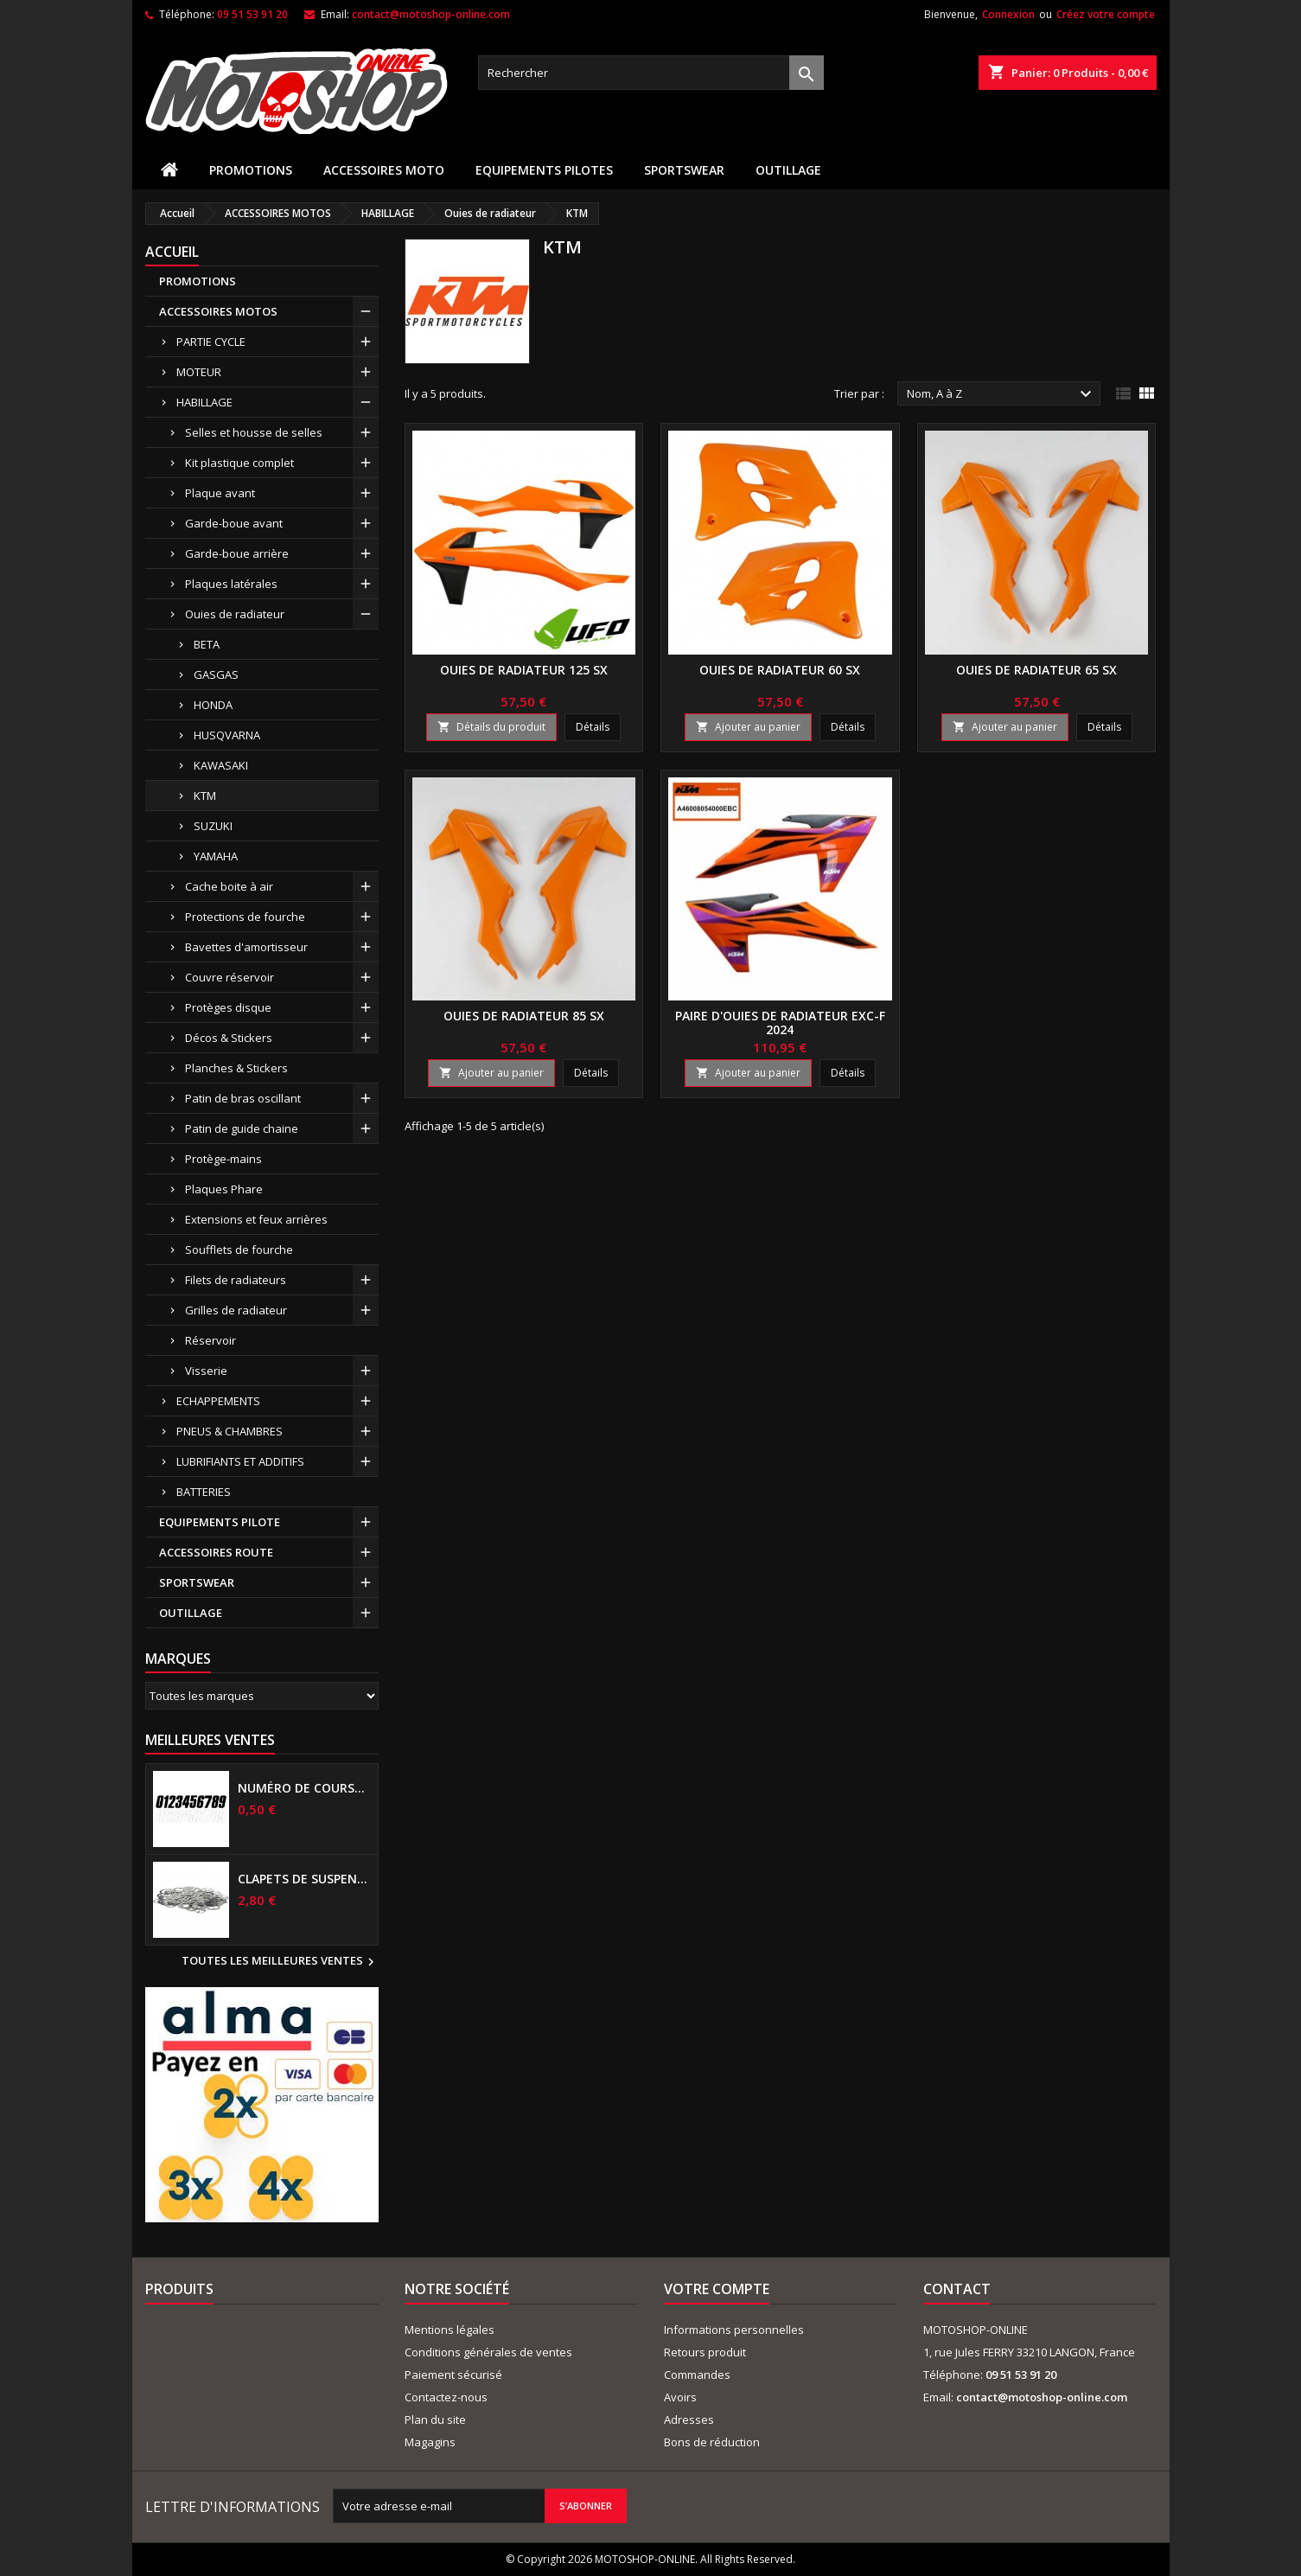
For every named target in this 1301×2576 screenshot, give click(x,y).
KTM (205, 795)
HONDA (213, 705)
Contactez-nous (446, 2397)
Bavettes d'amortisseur (246, 947)
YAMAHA (216, 856)
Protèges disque (228, 1007)
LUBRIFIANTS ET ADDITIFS (240, 1461)
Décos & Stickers (228, 1037)
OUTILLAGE (788, 170)
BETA (207, 644)
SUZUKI (213, 826)
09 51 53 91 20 (252, 14)
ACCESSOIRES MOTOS (218, 311)
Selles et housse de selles (253, 432)
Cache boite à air (229, 886)
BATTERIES (203, 1491)
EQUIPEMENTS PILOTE (219, 1522)
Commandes (697, 2374)
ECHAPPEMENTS (218, 1401)
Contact (957, 2288)
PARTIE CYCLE (211, 341)
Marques (178, 1658)
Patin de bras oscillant (243, 1098)
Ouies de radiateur (234, 614)
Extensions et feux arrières (256, 1219)
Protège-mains (223, 1159)
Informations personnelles (734, 2329)
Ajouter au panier (748, 726)
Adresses (689, 2419)
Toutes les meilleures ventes (280, 1962)
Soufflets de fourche (239, 1249)
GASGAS (216, 674)
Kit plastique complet (239, 462)
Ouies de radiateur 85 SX (523, 1015)
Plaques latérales (231, 583)
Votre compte (716, 2288)
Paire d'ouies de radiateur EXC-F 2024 (780, 1022)
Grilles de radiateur (236, 1310)
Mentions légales (449, 2329)
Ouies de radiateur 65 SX (1036, 670)
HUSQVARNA (227, 735)
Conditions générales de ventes (488, 2352)
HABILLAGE (204, 402)
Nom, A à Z (1001, 394)
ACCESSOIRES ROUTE (216, 1552)
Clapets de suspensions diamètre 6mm (304, 1879)
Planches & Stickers (236, 1068)
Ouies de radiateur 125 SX (524, 670)
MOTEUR (198, 372)
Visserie (206, 1370)
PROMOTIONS (250, 170)
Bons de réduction (712, 2442)
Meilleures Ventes (210, 1739)
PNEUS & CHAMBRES (229, 1431)
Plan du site (435, 2419)
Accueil (172, 251)
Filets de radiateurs (235, 1280)
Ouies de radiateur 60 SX (779, 670)
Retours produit (705, 2352)
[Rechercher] (651, 72)
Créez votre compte (1105, 14)
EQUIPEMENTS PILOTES (544, 170)
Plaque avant (220, 493)
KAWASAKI (221, 765)
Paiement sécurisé (453, 2374)
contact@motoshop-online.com (431, 14)
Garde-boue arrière (237, 553)
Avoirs (680, 2397)
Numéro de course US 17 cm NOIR (304, 1788)
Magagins (430, 2442)
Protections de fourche (245, 916)
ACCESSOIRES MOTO (383, 170)
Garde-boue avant (234, 523)
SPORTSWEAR (684, 170)
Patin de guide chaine (241, 1128)
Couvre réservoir (229, 977)
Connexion (1008, 14)
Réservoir (210, 1340)
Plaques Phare (224, 1189)
